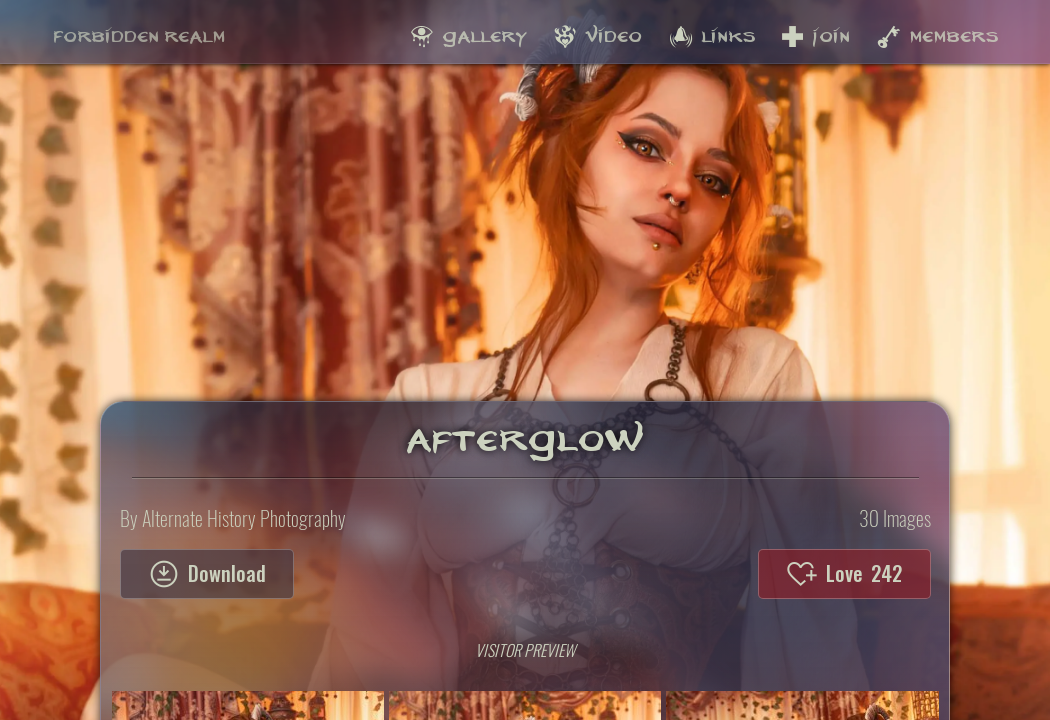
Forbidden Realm (139, 31)
